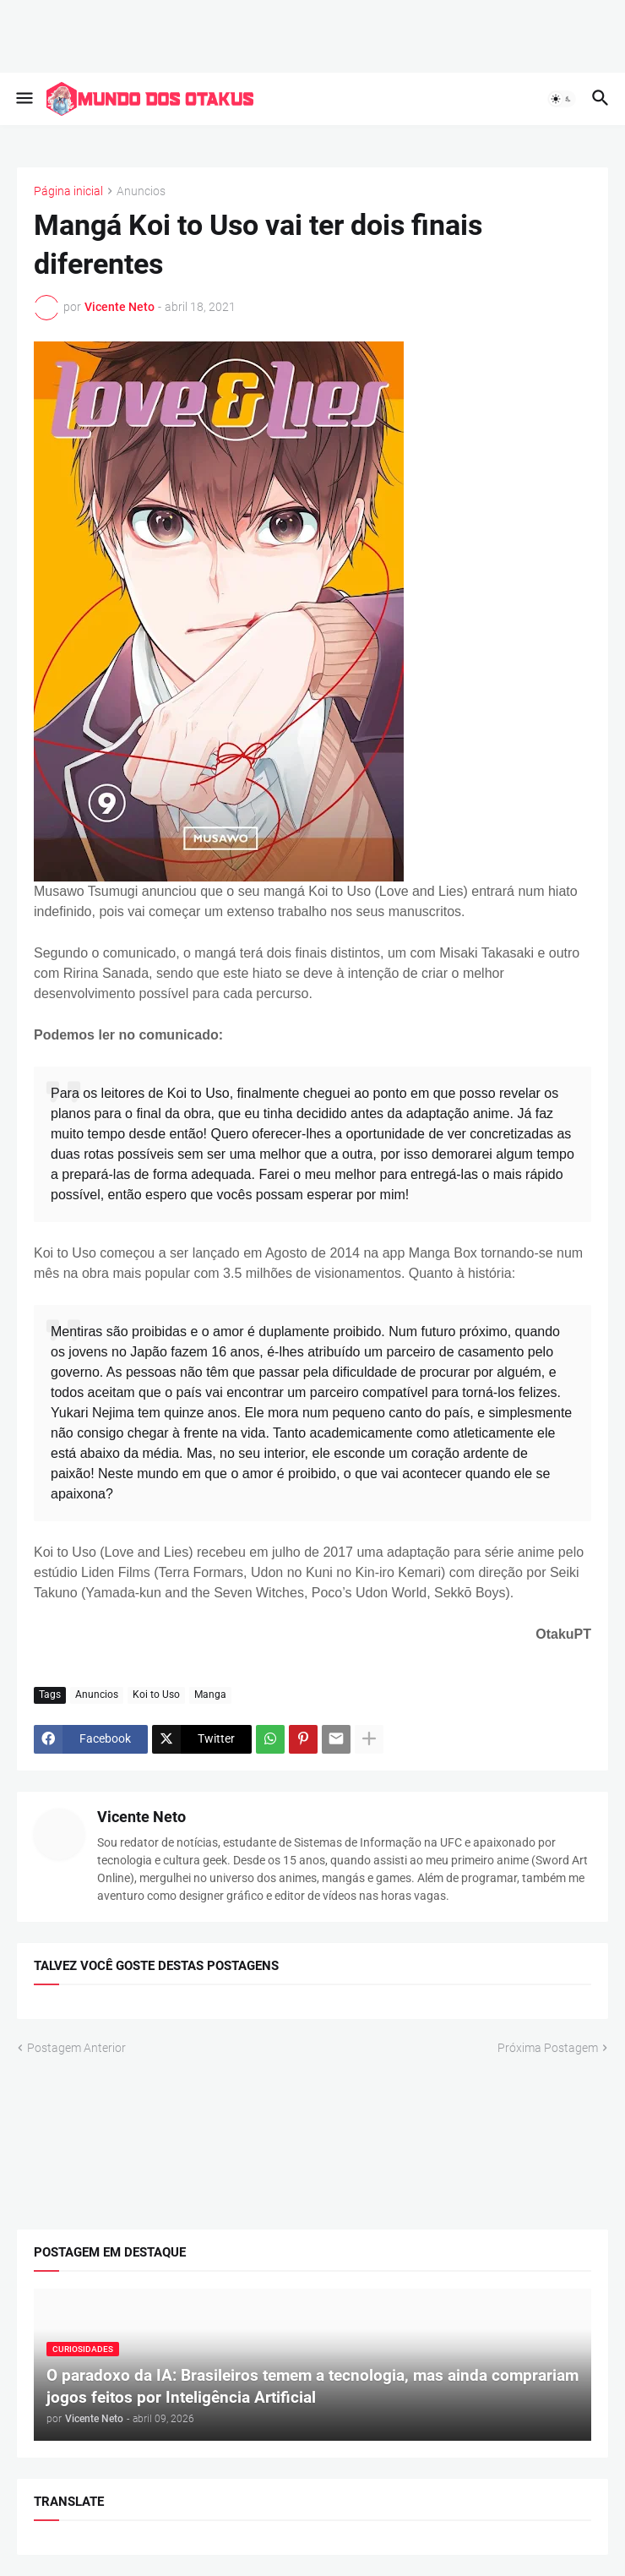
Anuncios (141, 191)
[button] (23, 99)
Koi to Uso (156, 1694)
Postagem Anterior (76, 2047)
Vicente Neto (141, 1817)
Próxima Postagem (547, 2047)
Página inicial (68, 191)
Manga (210, 1694)
